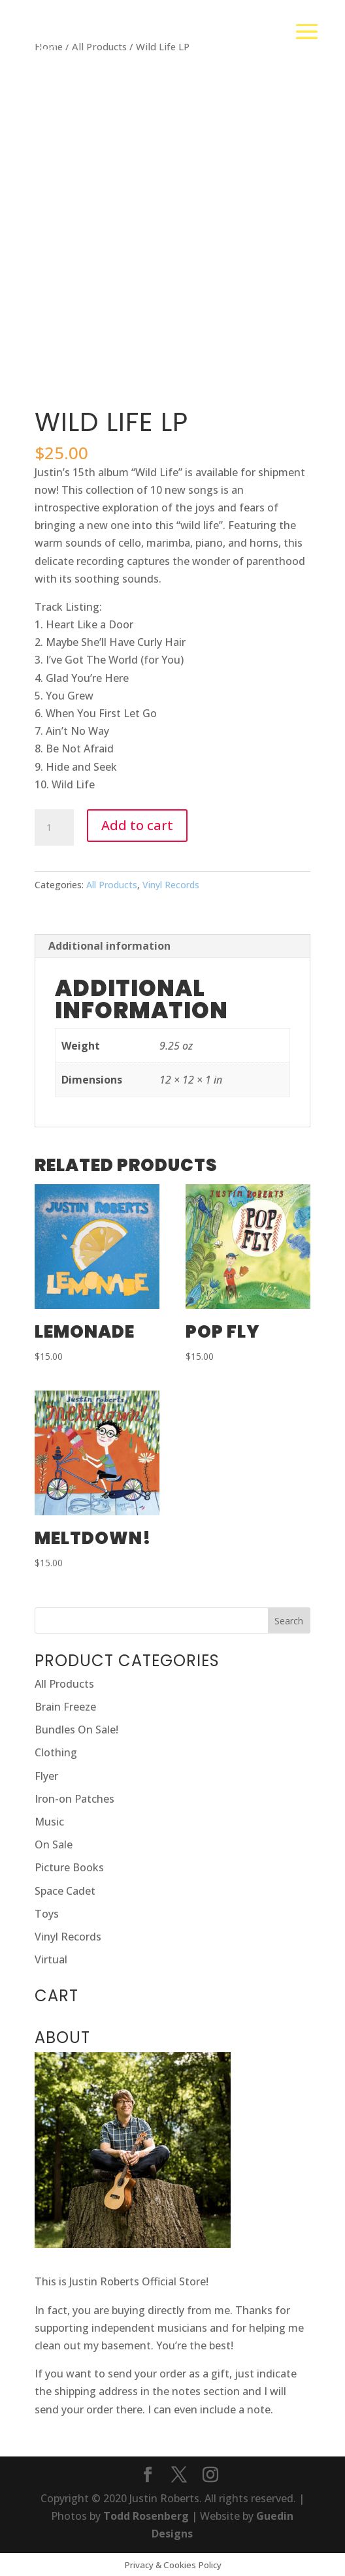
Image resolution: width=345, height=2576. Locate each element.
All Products (111, 884)
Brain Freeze (65, 1706)
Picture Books (69, 1867)
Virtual (51, 1959)
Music (49, 1821)
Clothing (56, 1752)
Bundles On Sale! (76, 1729)
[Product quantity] (54, 827)
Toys (47, 1914)
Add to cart (137, 825)
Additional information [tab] (109, 946)
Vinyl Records (170, 884)
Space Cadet (65, 1891)
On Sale (54, 1844)
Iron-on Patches (74, 1799)
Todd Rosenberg (146, 2516)
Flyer (46, 1776)
